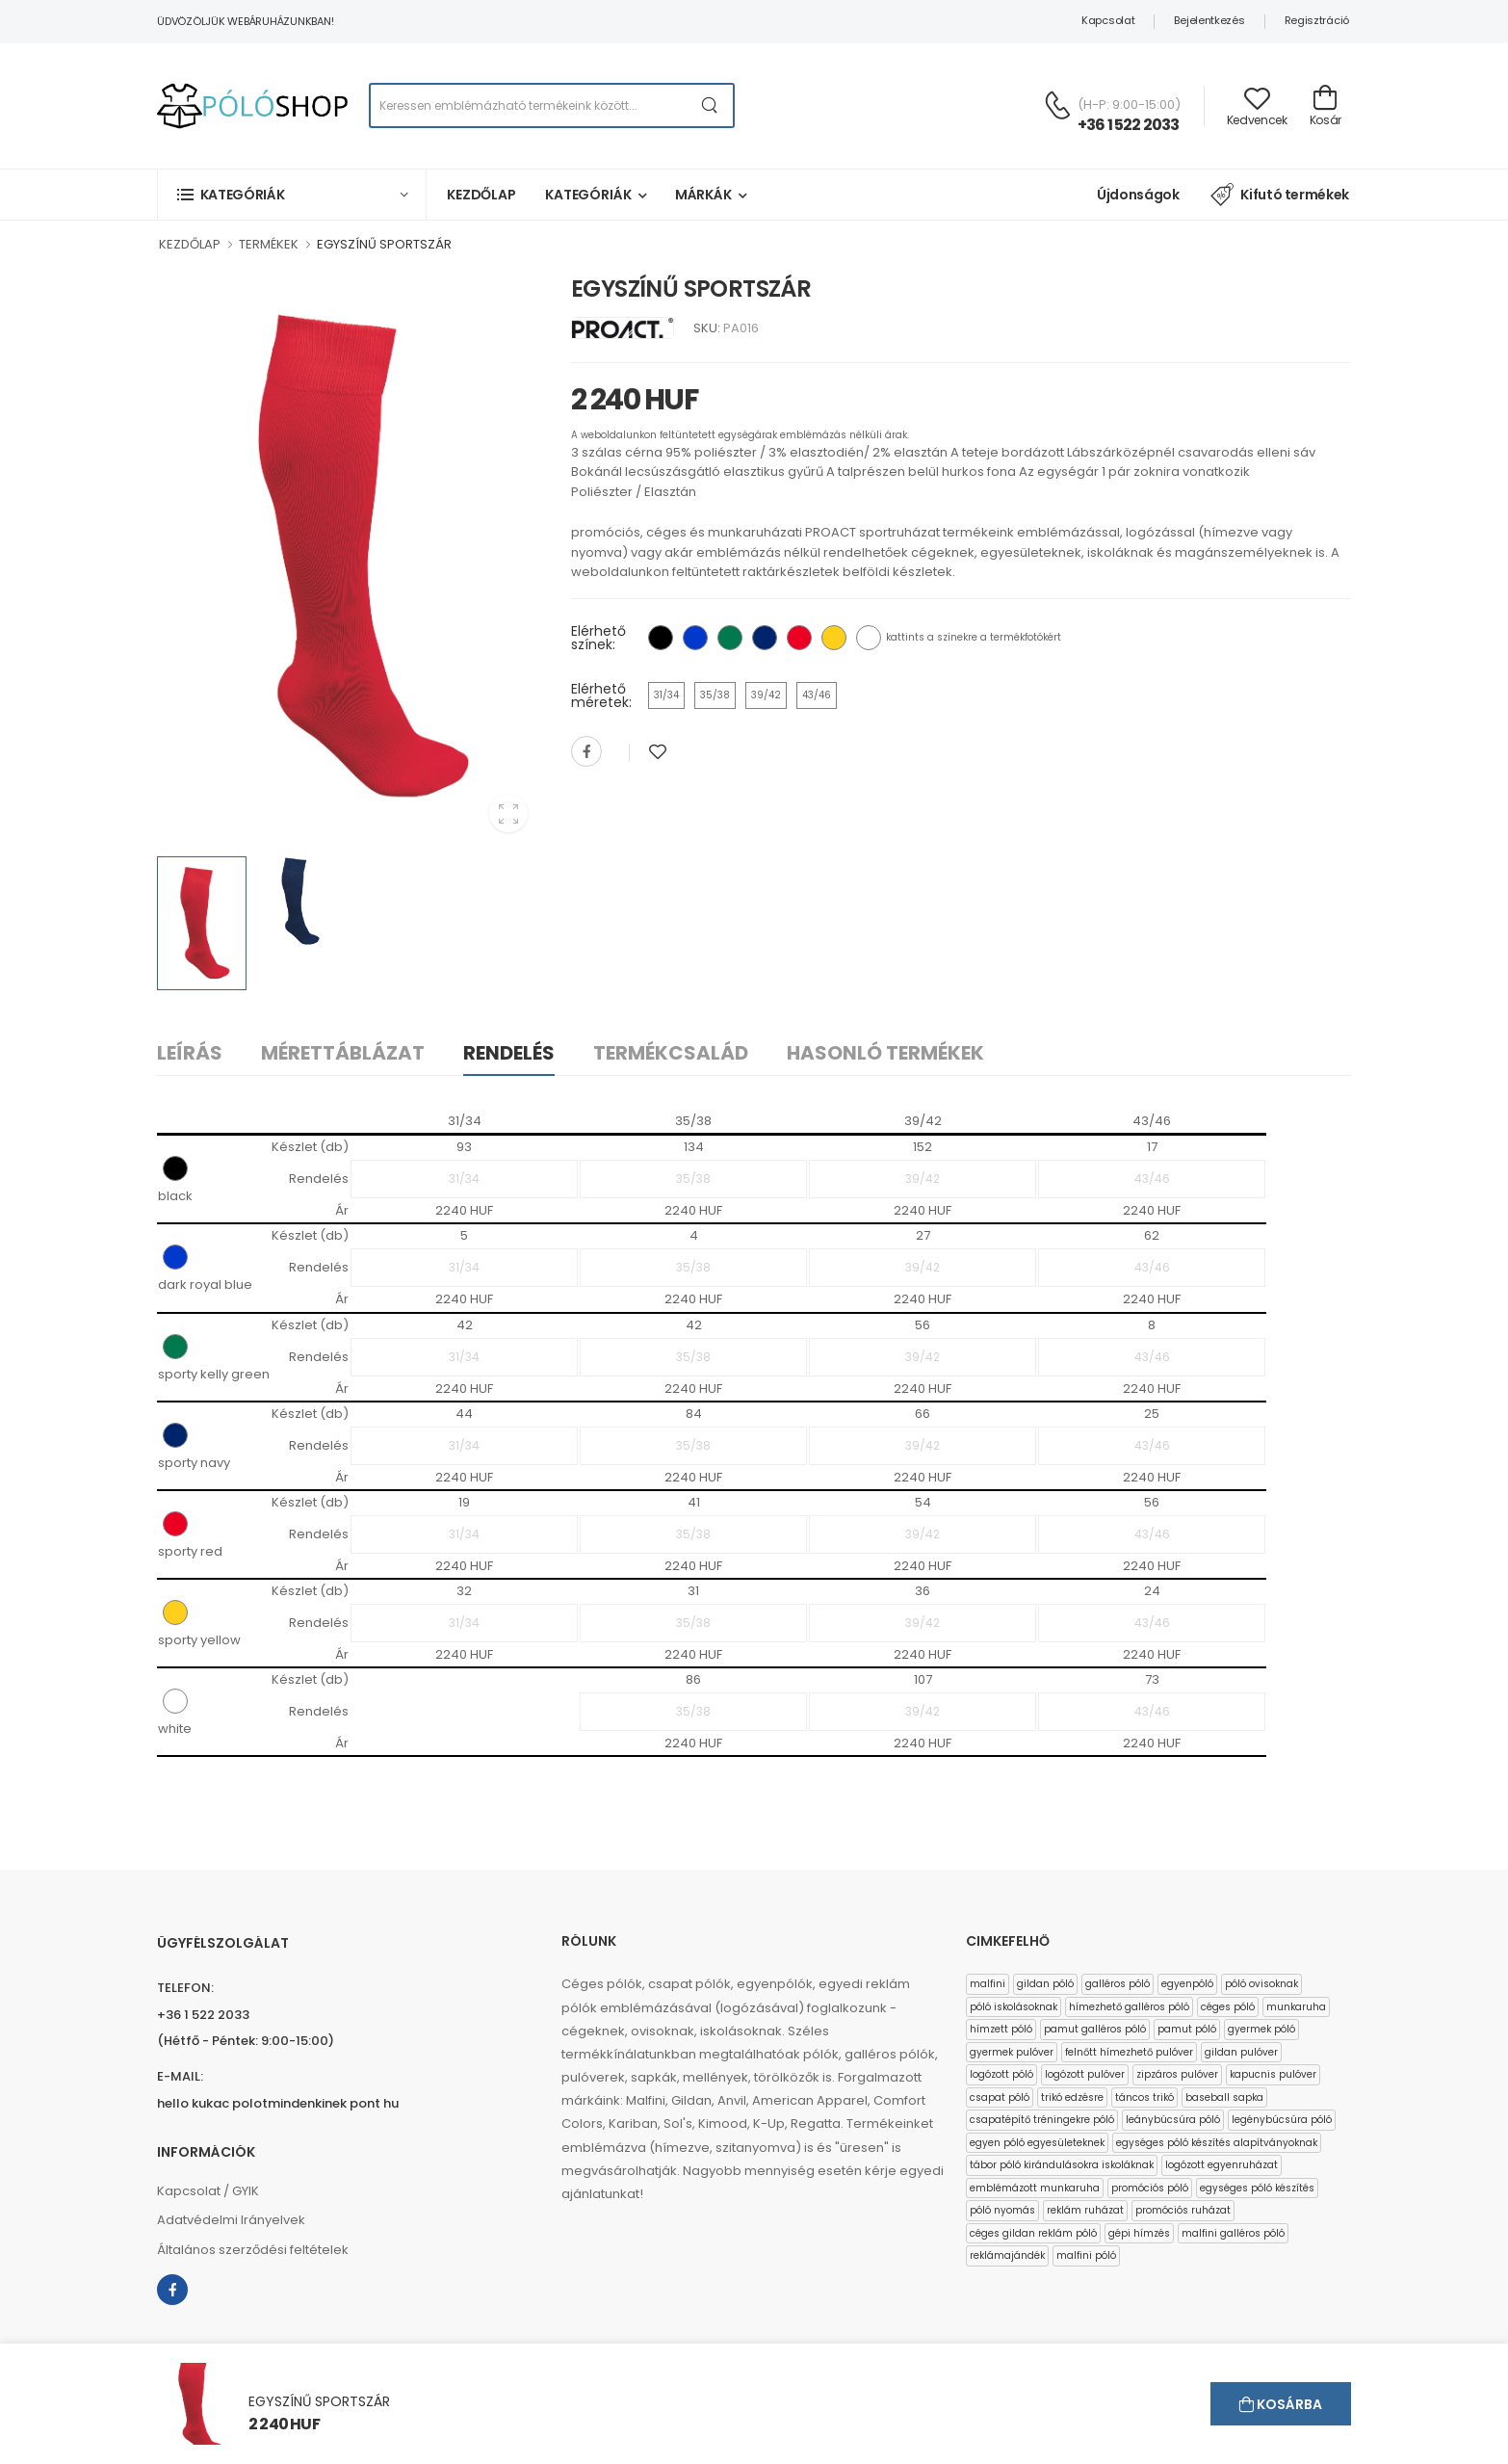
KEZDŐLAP (190, 244)
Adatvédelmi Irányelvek (231, 2220)
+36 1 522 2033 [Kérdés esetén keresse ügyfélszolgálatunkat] (1129, 125)
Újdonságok (1138, 194)
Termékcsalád (670, 1052)
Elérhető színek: (598, 637)
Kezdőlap (481, 194)
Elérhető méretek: (601, 695)
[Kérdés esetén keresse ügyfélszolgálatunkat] (1057, 105)
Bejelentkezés (1209, 20)
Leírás (189, 1052)
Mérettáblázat (343, 1052)
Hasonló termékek (885, 1052)
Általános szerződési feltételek (253, 2250)
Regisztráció (1317, 20)
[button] (292, 194)
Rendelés (509, 1052)
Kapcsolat (1107, 20)
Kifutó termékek (1279, 194)
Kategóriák (588, 194)
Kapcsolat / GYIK (208, 2191)
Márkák (703, 194)
